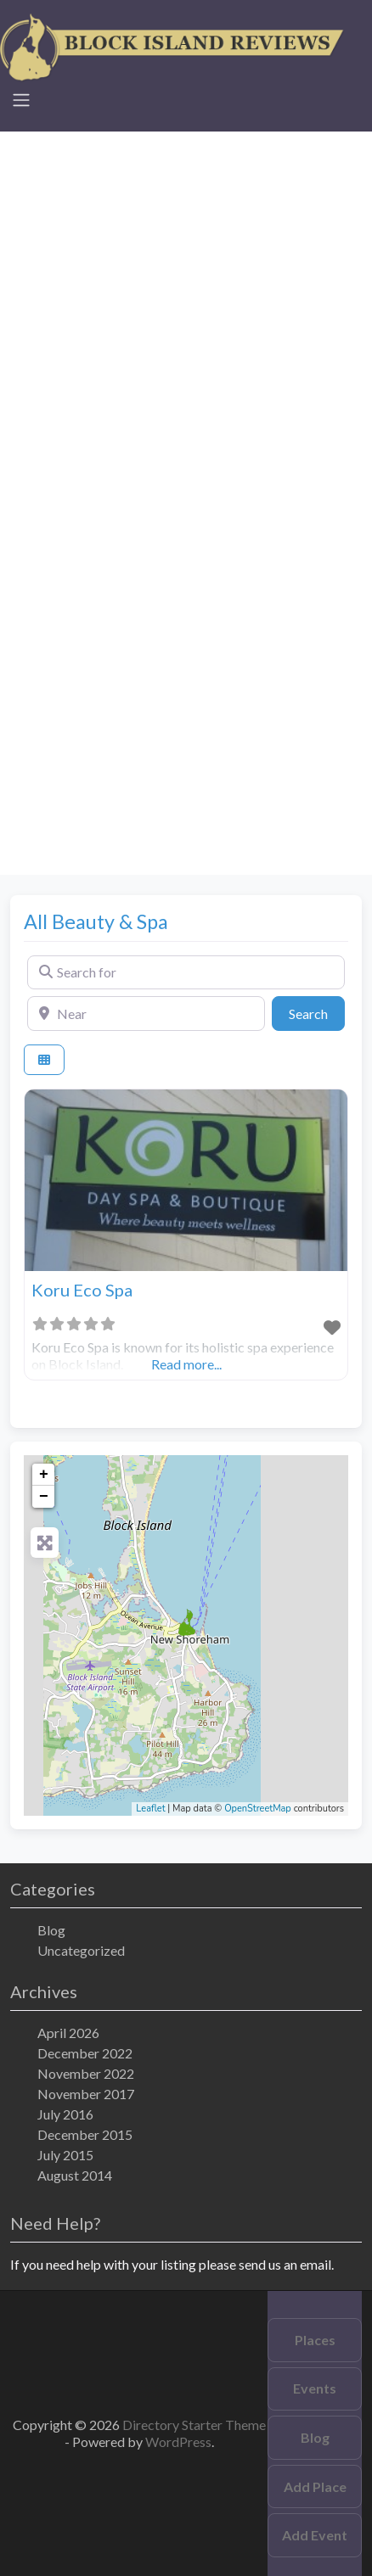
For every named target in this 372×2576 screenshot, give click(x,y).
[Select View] (44, 1060)
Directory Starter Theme (194, 2424)
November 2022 (85, 2073)
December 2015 (84, 2134)
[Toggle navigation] (21, 100)
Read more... (186, 1364)
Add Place (315, 2486)
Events (314, 2388)
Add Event (314, 2535)
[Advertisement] (186, 317)
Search (317, 1012)
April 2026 (68, 2032)
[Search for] (186, 972)
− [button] (43, 1497)
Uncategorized (81, 1950)
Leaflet (150, 1808)
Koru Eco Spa (81, 1290)
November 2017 (85, 2094)
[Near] (146, 1013)
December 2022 (84, 2053)
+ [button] (43, 1474)
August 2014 (74, 2175)
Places (315, 2340)
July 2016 (65, 2114)
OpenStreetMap (257, 1808)
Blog (51, 1930)
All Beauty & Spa (96, 921)
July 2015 (65, 2155)
